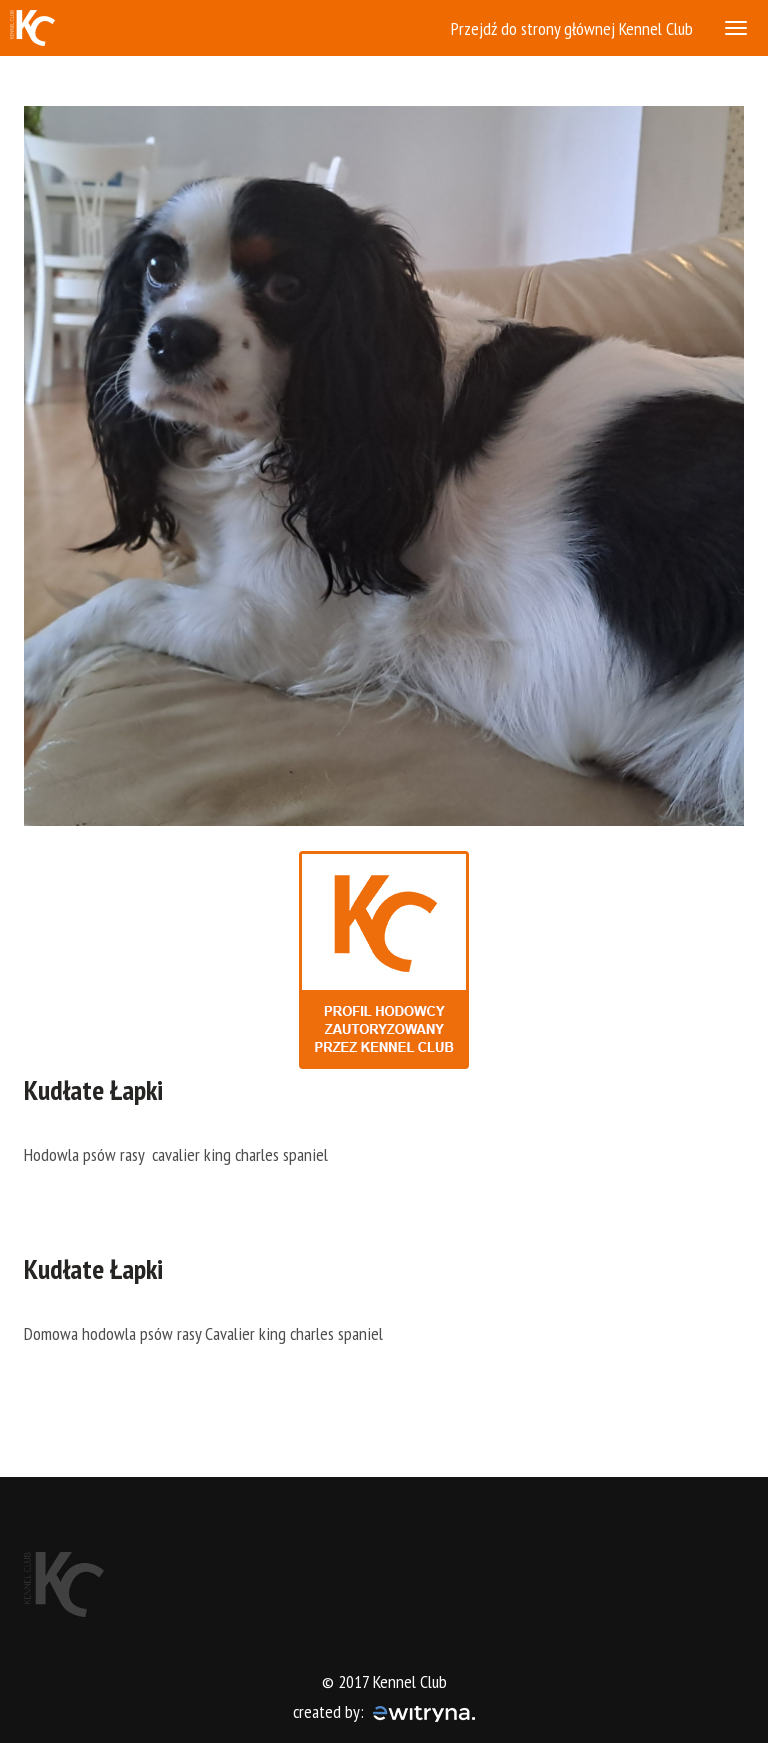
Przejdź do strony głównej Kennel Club (572, 28)
